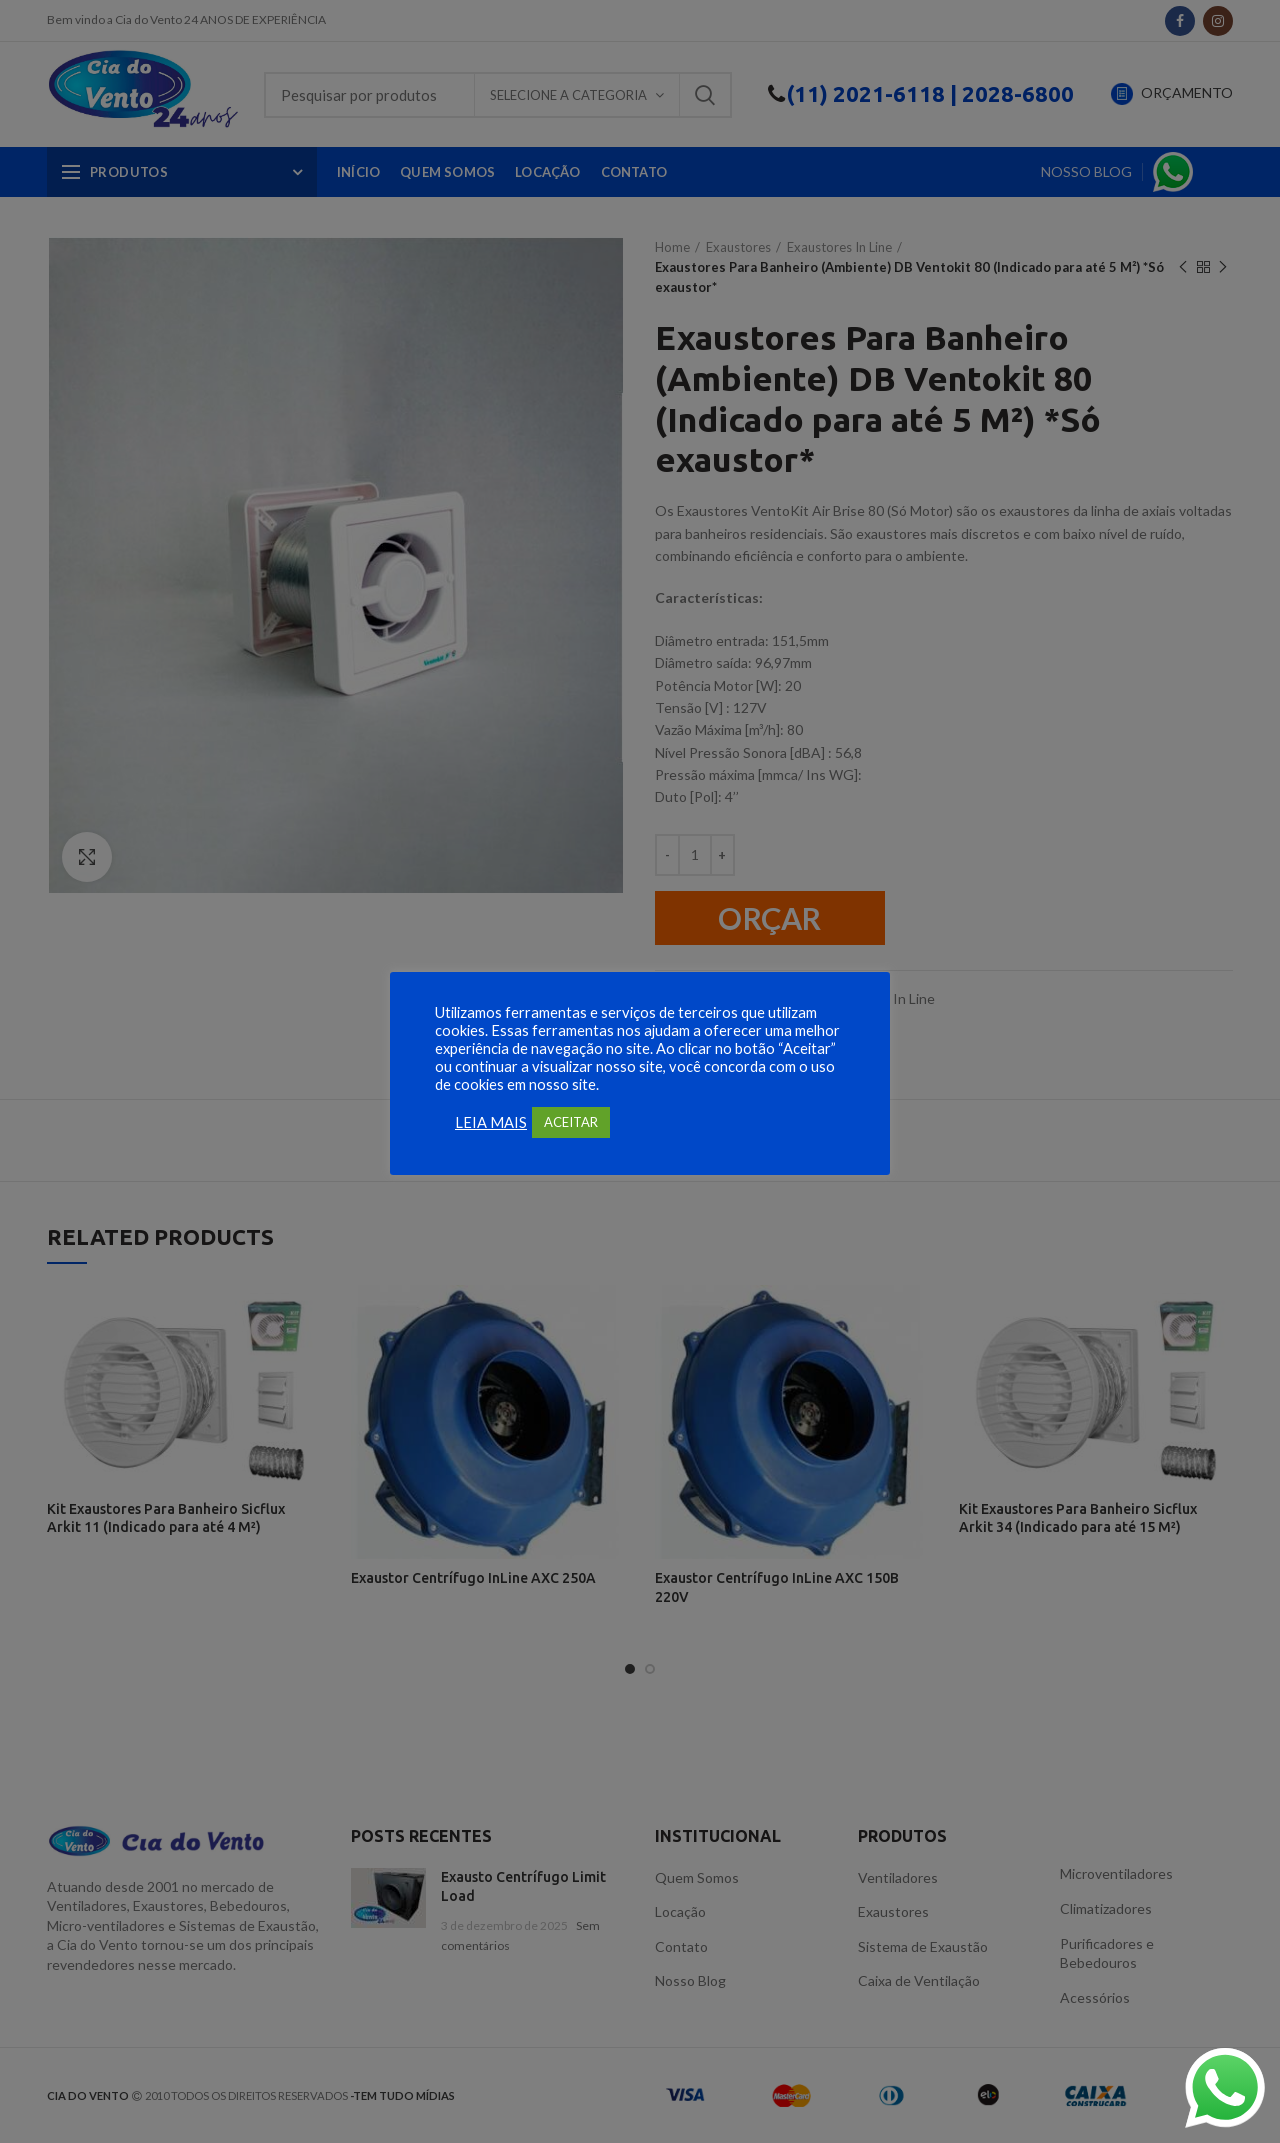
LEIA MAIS (491, 1122)
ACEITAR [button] (571, 1122)
